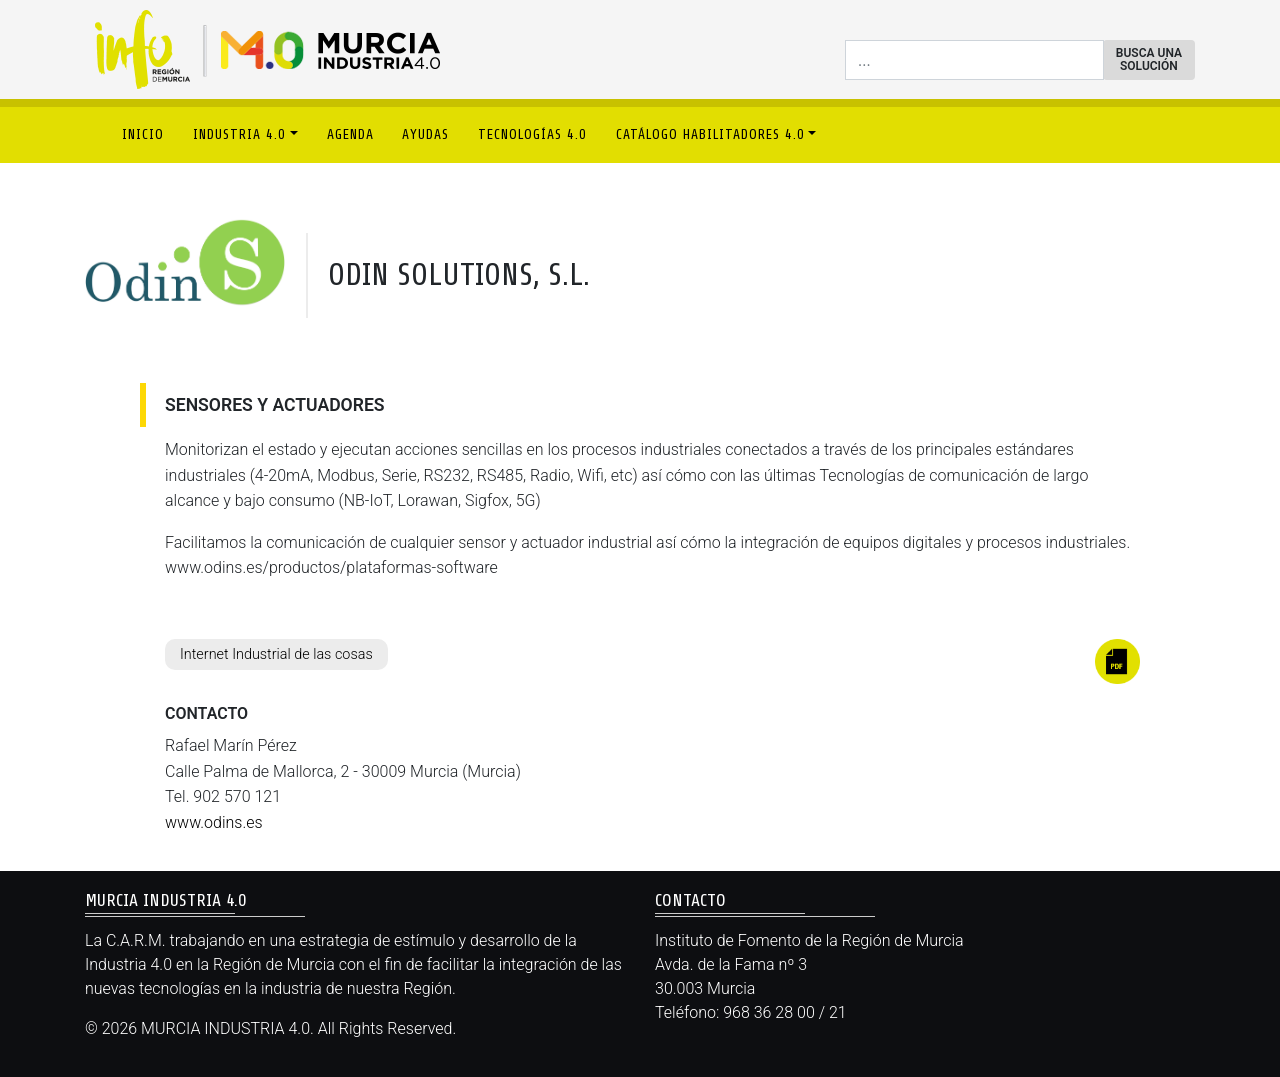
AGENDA (350, 134)
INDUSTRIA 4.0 (239, 134)
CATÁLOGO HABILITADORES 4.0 (710, 134)
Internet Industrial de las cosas (276, 654)
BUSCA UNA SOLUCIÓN (1149, 59)
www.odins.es (214, 822)
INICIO (143, 134)
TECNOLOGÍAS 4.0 (532, 134)
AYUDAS (425, 134)
